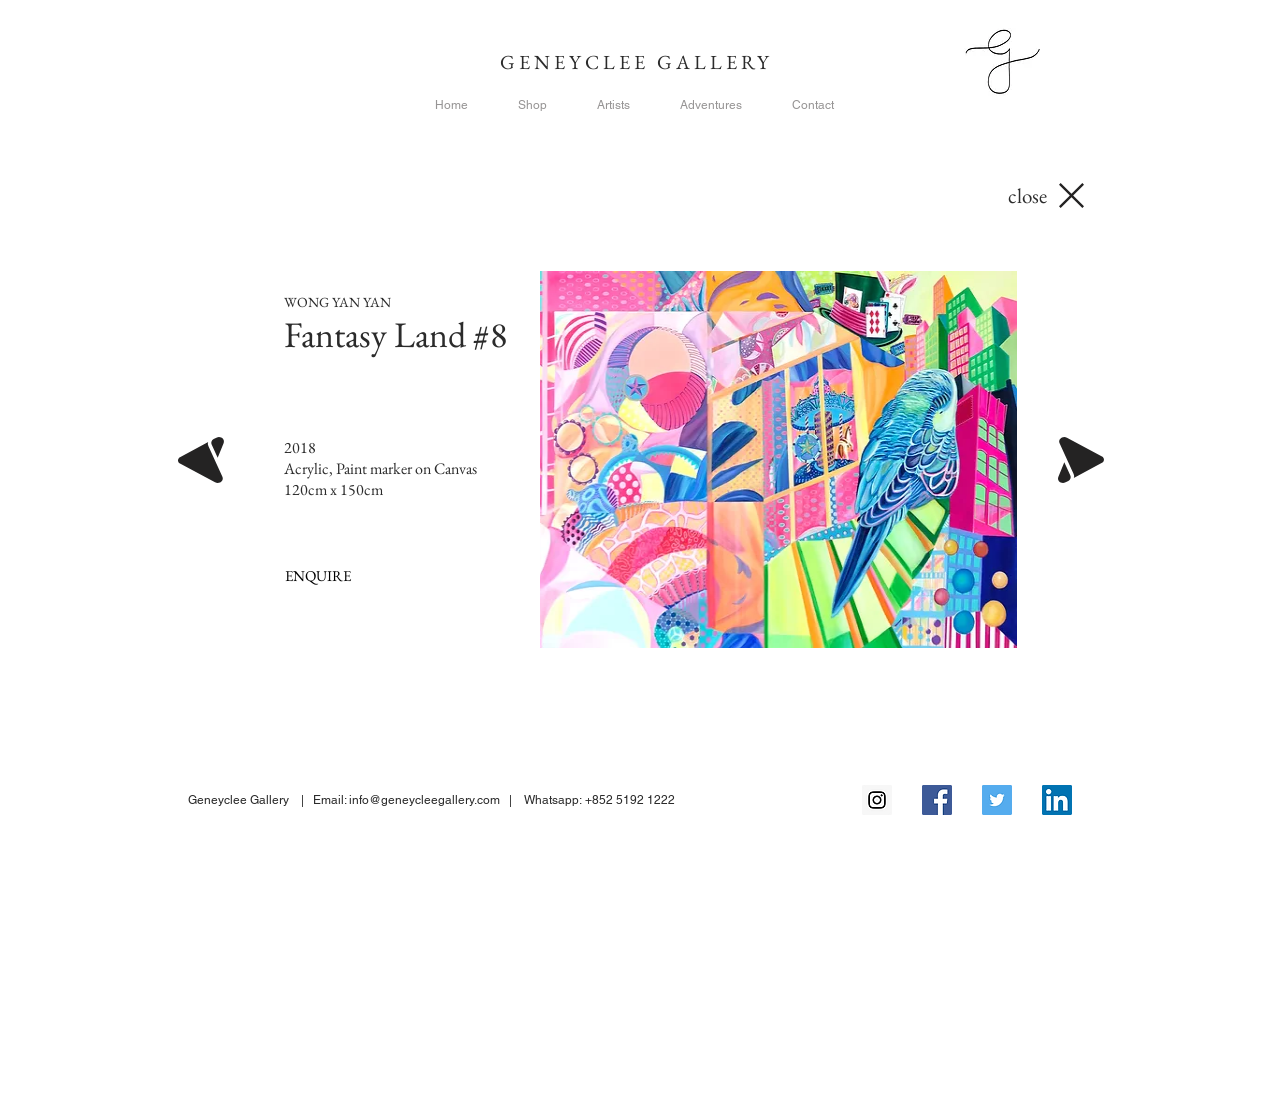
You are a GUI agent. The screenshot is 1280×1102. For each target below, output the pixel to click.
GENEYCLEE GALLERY (640, 62)
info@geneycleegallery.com (424, 800)
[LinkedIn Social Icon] (1057, 800)
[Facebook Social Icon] (937, 800)
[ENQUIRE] (317, 575)
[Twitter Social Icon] (997, 800)
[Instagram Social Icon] (877, 800)
